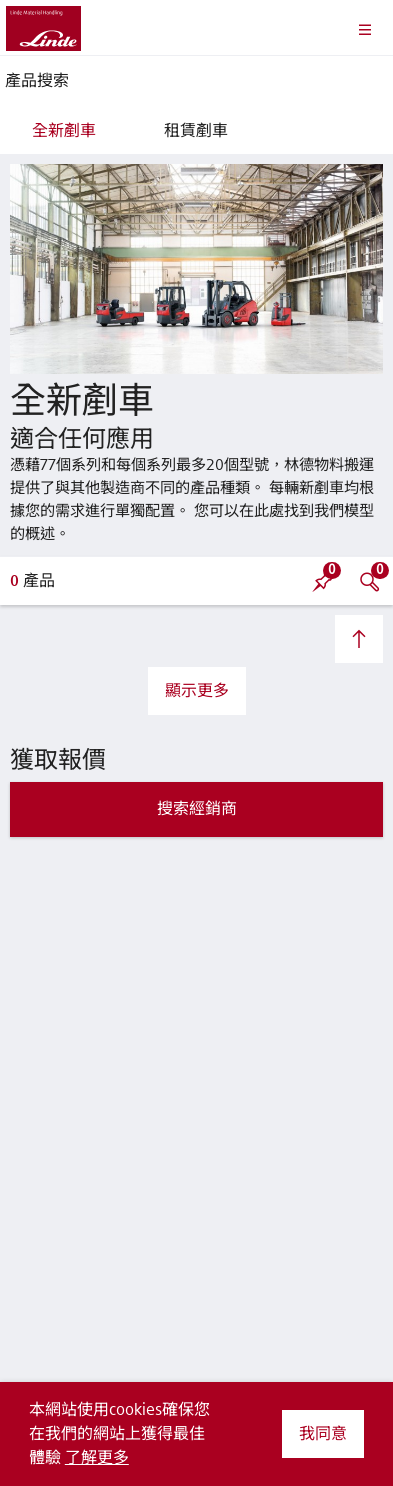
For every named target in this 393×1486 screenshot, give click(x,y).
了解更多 (97, 1458)
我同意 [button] (323, 1434)
